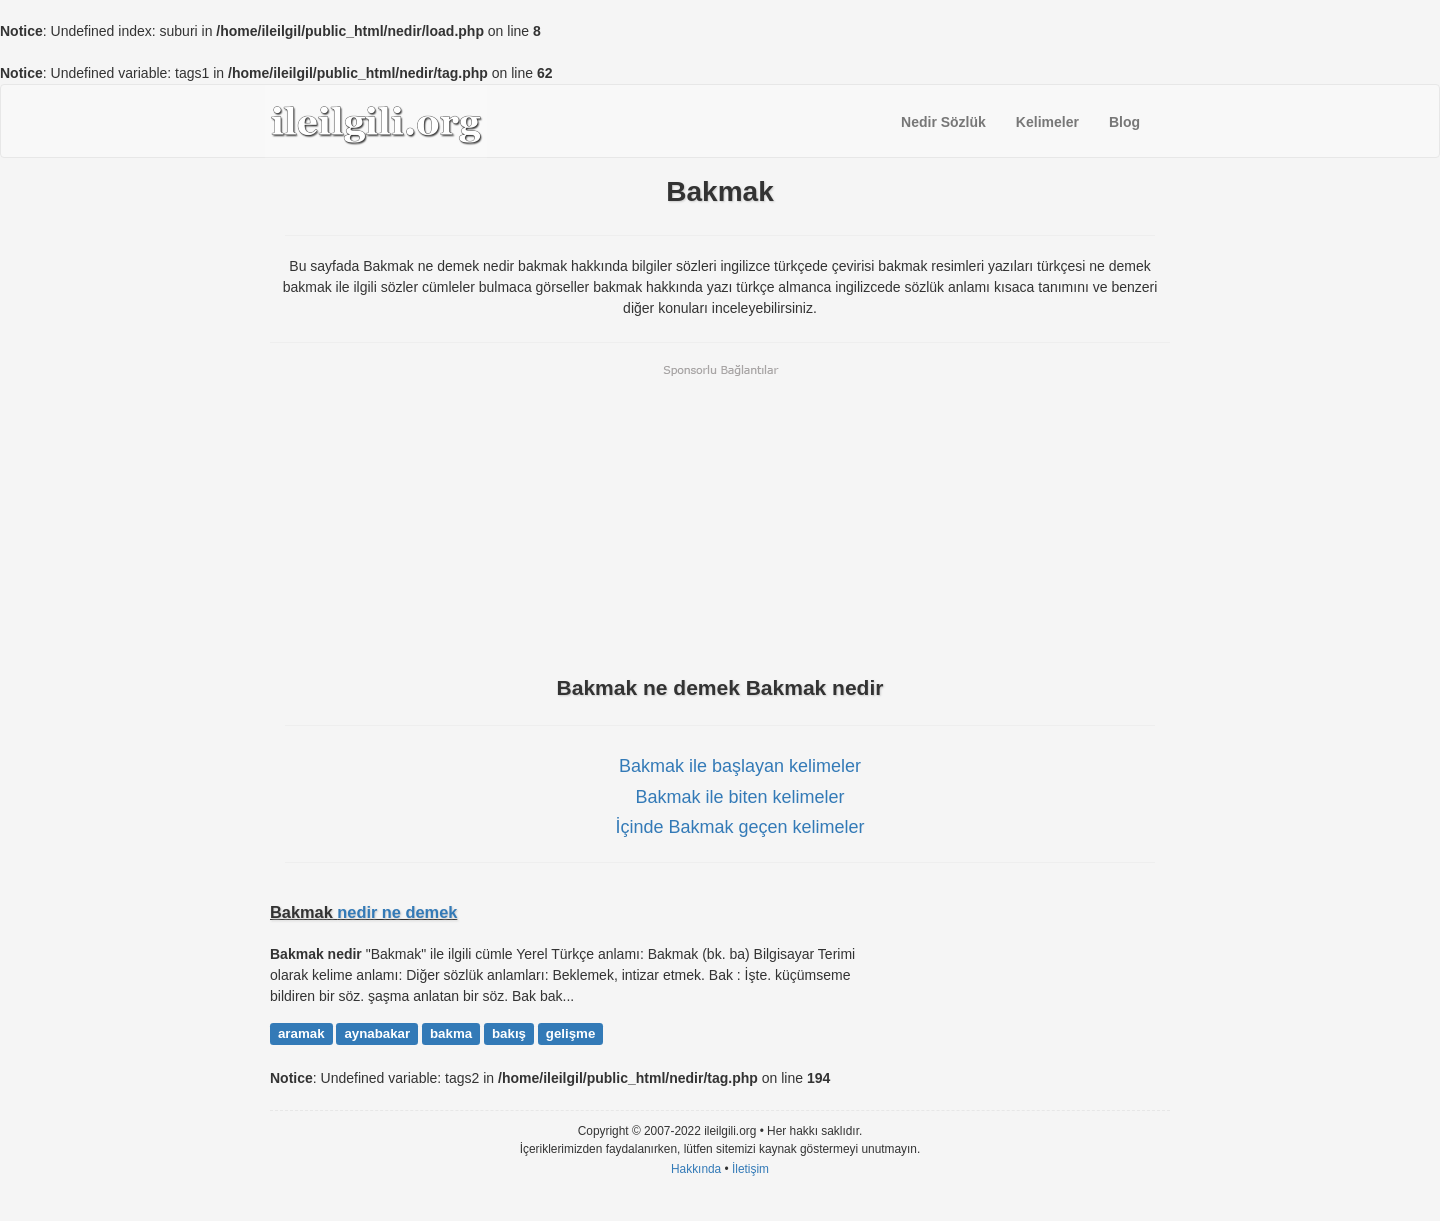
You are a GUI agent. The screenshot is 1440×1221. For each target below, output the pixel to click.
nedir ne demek (397, 912)
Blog (1124, 122)
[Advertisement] (720, 518)
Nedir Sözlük (943, 122)
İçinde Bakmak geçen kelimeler (739, 827)
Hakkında (696, 1169)
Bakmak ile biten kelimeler (739, 797)
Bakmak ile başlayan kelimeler (740, 766)
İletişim (750, 1169)
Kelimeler (1047, 122)
